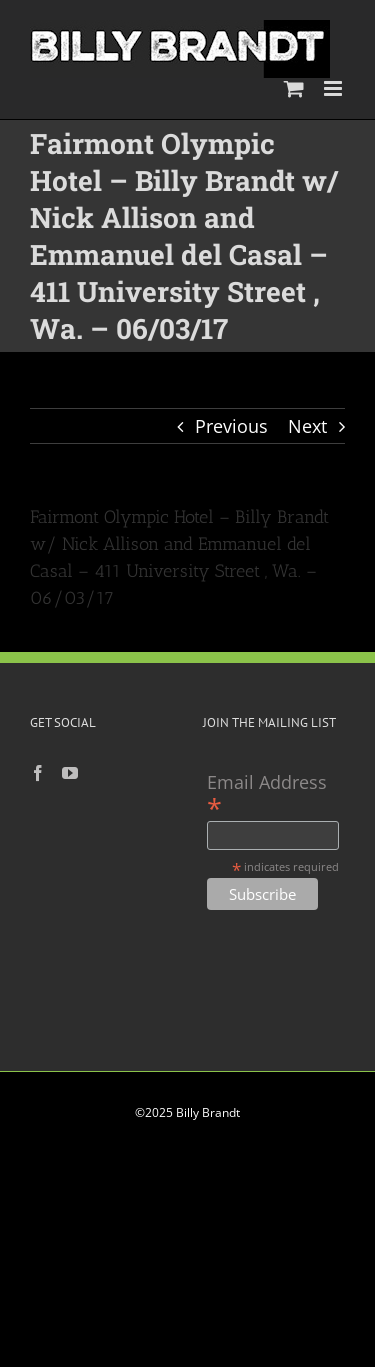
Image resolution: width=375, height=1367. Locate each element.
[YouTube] (70, 773)
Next (307, 426)
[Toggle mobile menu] (334, 88)
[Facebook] (38, 773)
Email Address (267, 794)
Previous (231, 426)
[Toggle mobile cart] (294, 88)
